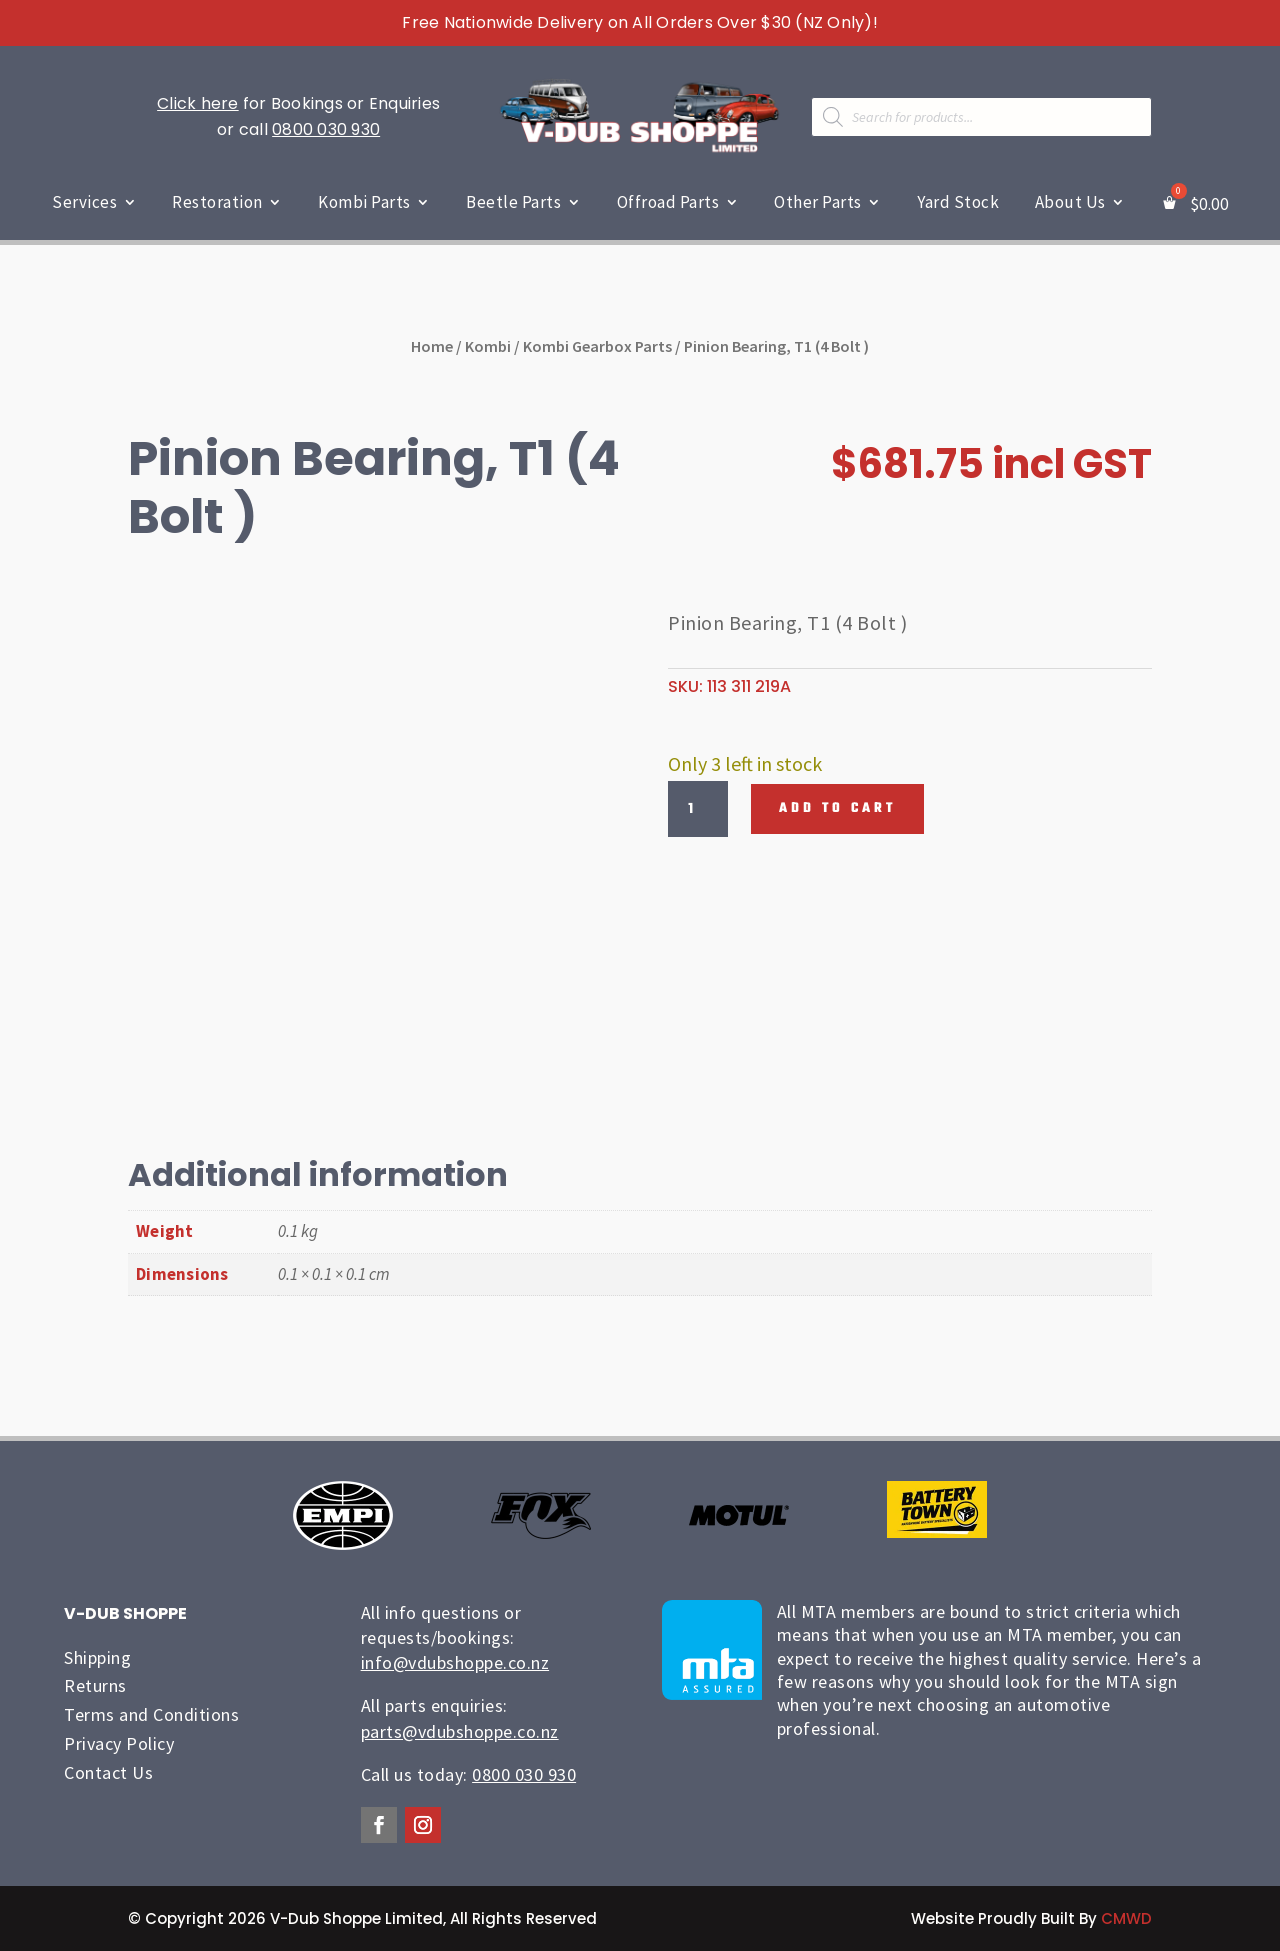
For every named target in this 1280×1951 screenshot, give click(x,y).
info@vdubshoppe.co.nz (455, 1662)
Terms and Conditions (151, 1714)
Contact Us (108, 1772)
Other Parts (818, 202)
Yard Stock (958, 202)
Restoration (217, 202)
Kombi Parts (364, 202)
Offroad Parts (668, 202)
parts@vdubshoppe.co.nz (460, 1731)
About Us (1070, 202)
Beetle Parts (513, 202)
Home (432, 346)
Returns (95, 1685)
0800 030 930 (326, 129)
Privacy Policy (119, 1743)
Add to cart (837, 808)
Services (84, 202)
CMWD (1126, 1918)
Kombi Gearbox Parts (597, 346)
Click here (198, 103)
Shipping (97, 1657)
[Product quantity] (698, 809)
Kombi (488, 346)
